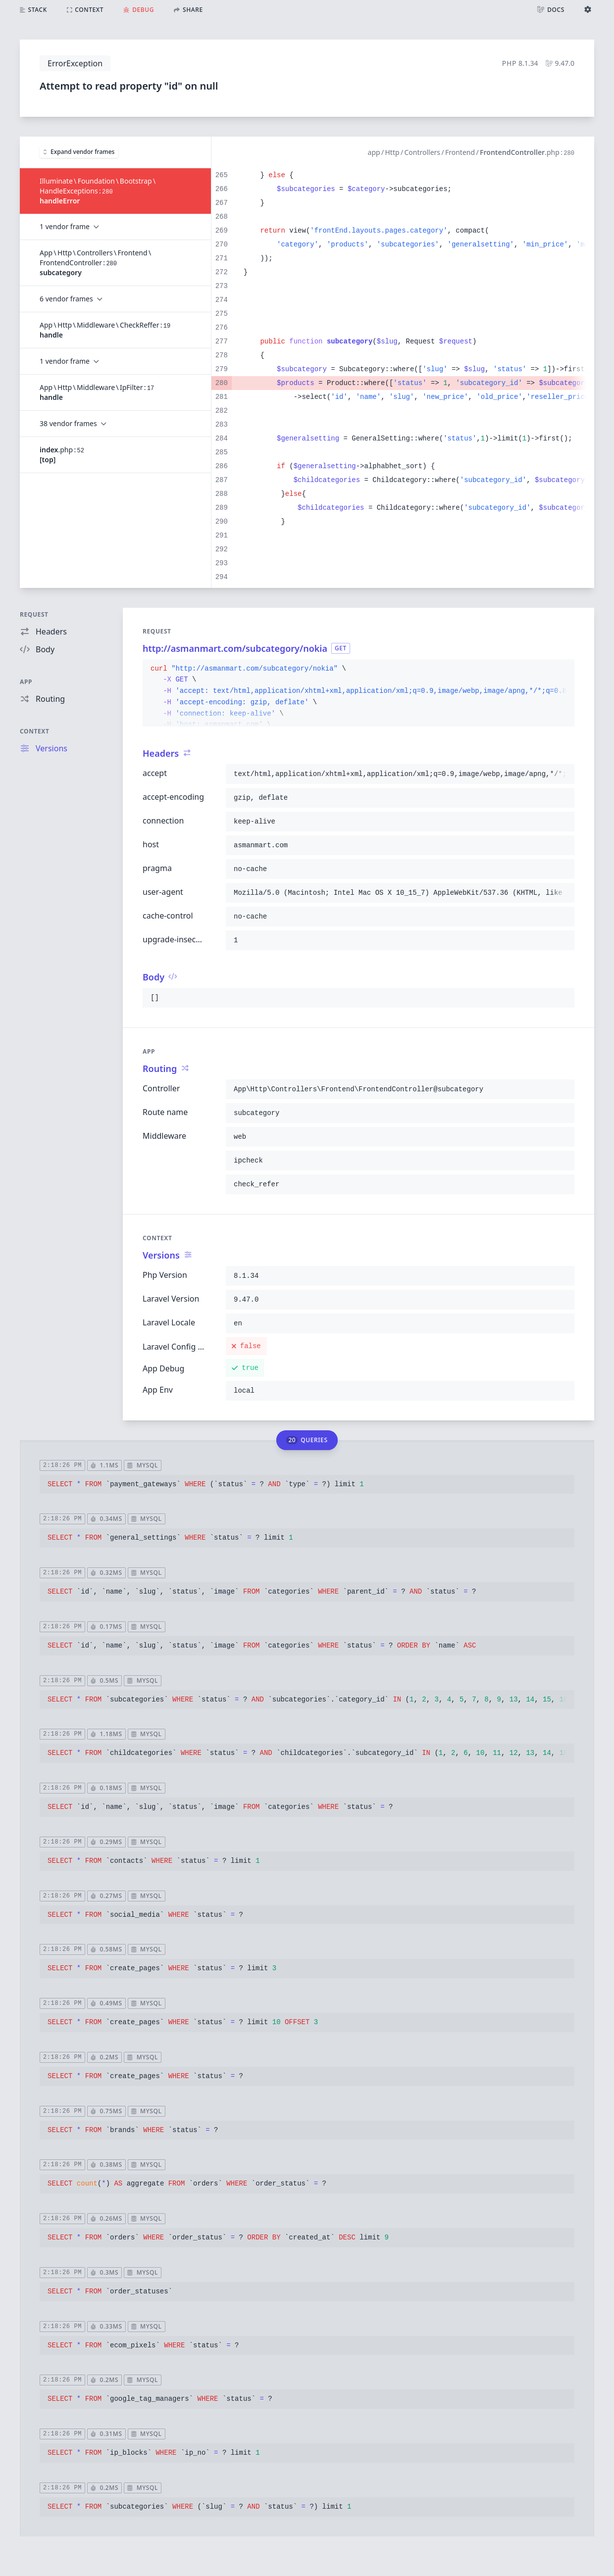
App (26, 682)
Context (35, 731)
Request (34, 614)
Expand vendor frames (79, 151)
